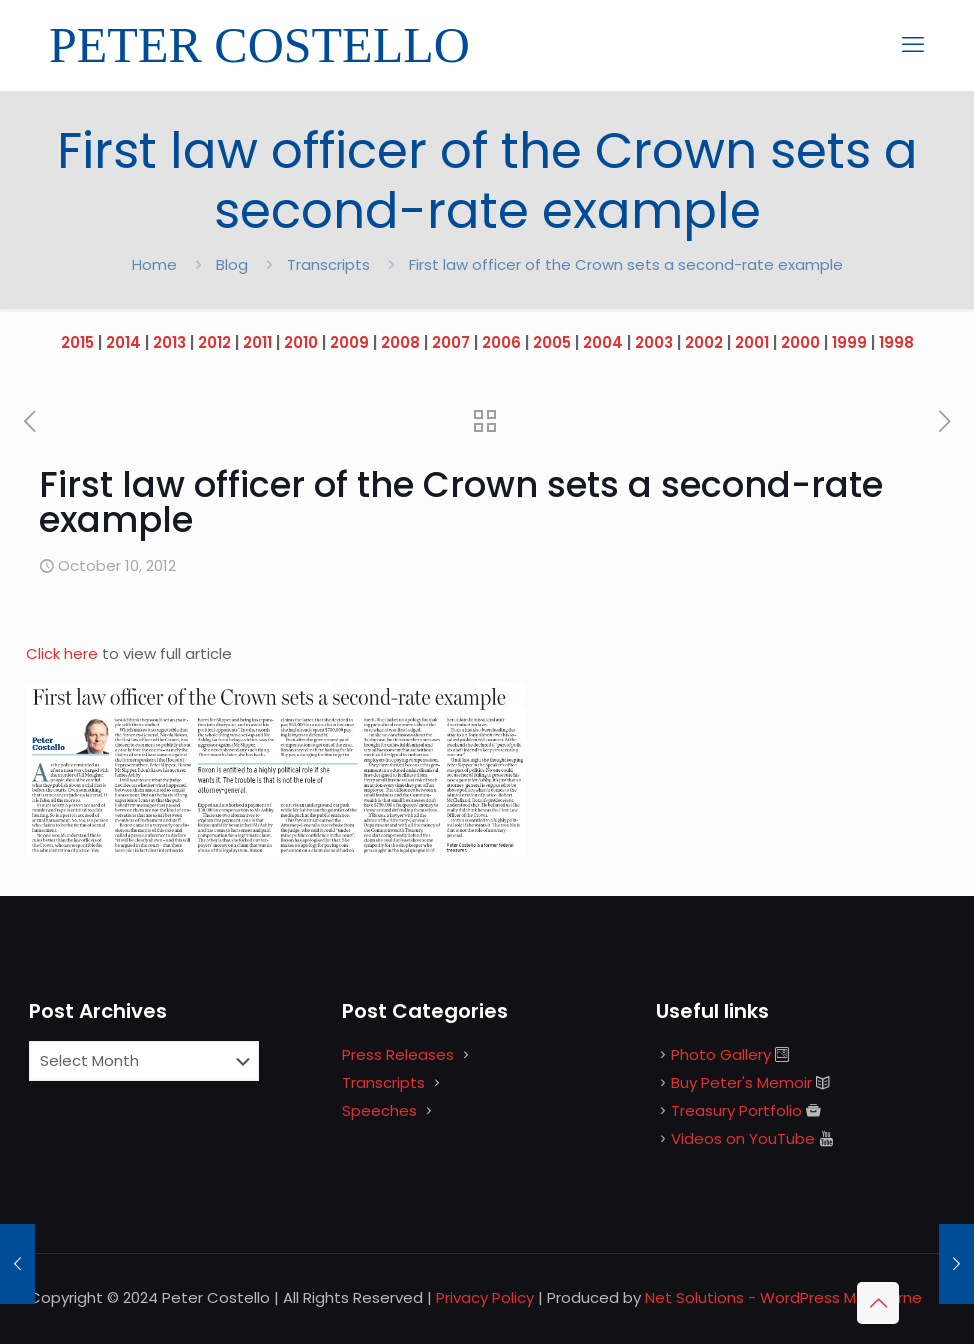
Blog (232, 264)
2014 (123, 342)
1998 (896, 342)
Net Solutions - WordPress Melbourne (783, 1297)
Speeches (379, 1110)
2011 (257, 342)
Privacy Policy (485, 1297)
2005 (552, 342)
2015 (77, 342)
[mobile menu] (913, 45)
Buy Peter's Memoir (741, 1082)
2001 (752, 342)
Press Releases (398, 1054)
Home (154, 264)
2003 (654, 342)
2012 (214, 342)
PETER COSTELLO (259, 45)
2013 (169, 342)
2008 (400, 342)
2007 (451, 342)
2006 (501, 342)
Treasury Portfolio (736, 1110)
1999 (849, 342)
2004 (603, 342)
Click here (64, 653)
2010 (301, 342)
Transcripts (328, 264)
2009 (349, 342)
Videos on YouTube (743, 1138)
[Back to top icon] (878, 1303)
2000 (800, 342)
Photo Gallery (721, 1054)
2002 (704, 342)
